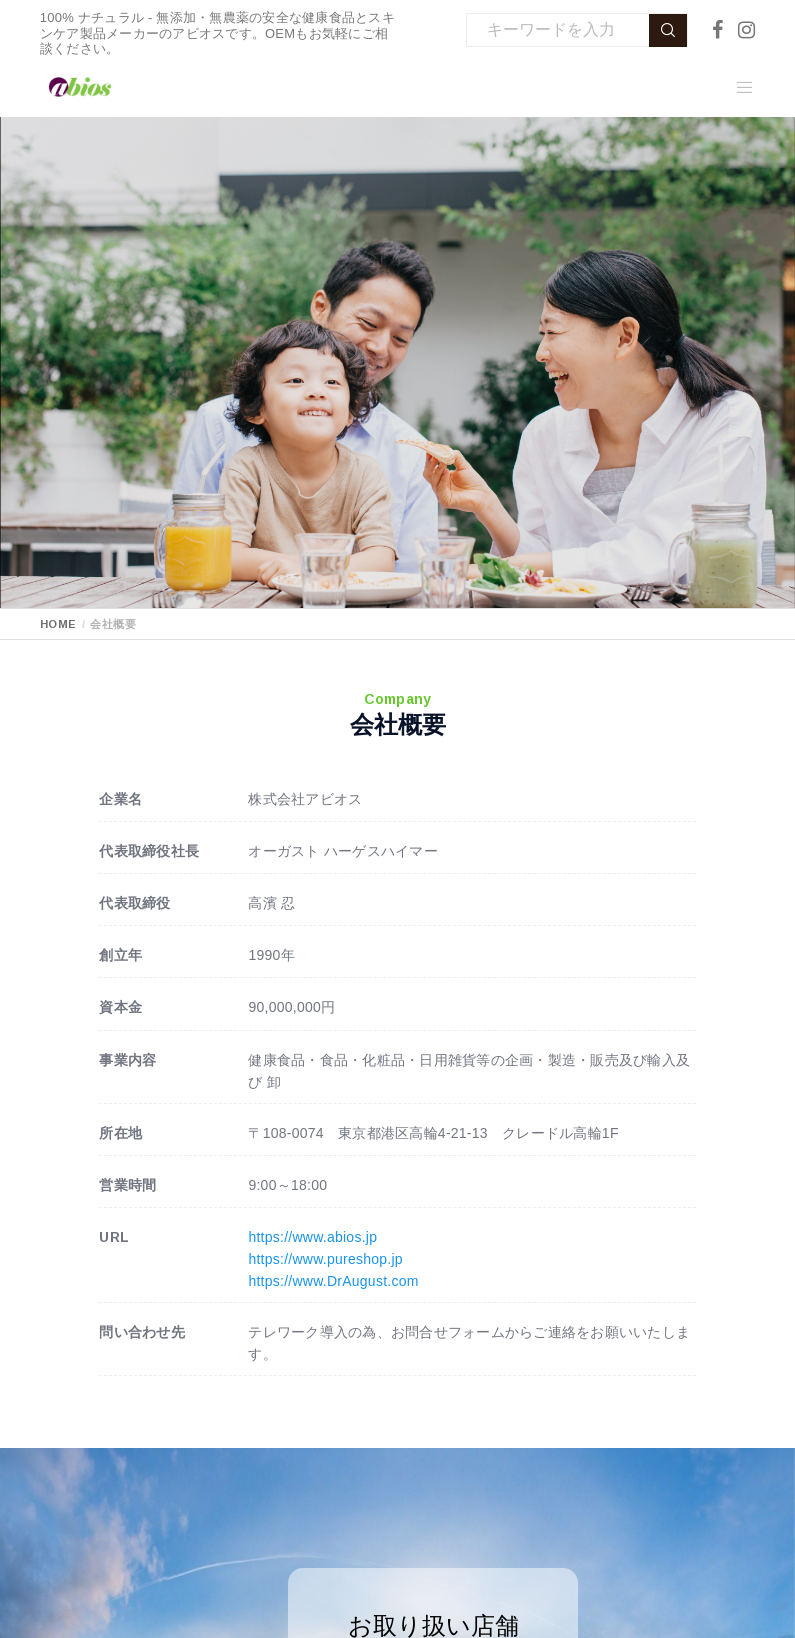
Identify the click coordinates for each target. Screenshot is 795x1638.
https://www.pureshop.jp (325, 1259)
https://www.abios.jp (312, 1237)
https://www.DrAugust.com (333, 1281)
